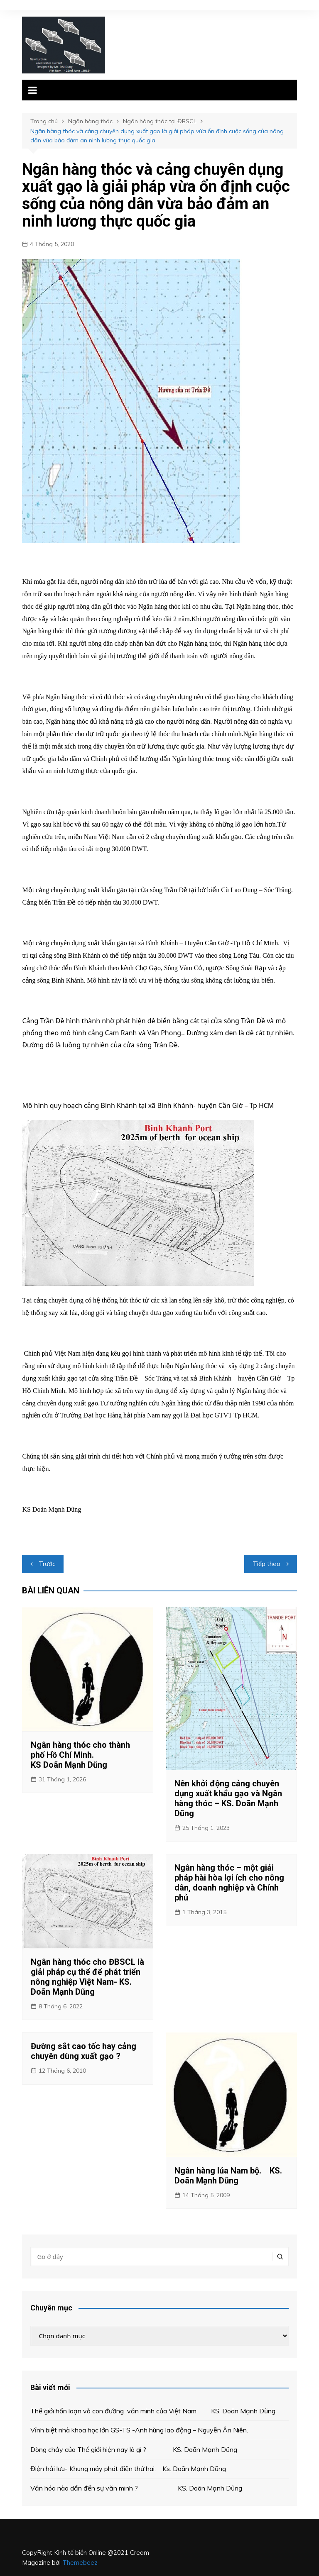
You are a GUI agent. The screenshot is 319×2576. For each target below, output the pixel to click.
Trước (47, 1564)
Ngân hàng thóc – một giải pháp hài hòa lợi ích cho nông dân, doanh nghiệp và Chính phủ (229, 1883)
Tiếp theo (266, 1564)
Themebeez (80, 2562)
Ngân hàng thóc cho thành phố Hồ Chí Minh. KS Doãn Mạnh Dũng (85, 1755)
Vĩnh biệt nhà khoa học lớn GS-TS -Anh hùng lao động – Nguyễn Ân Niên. (139, 2430)
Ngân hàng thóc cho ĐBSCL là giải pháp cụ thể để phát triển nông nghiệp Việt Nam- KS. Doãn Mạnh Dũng (87, 1977)
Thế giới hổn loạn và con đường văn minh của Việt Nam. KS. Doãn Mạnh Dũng (152, 2411)
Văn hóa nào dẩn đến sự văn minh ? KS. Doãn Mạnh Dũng (137, 2488)
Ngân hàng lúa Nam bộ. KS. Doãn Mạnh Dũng (228, 2176)
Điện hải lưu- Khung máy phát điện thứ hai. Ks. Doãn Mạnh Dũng (128, 2468)
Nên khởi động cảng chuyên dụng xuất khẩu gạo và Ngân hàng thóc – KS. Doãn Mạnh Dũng (228, 1798)
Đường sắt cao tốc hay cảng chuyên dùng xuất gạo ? (83, 2051)
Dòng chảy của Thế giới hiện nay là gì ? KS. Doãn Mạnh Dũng (133, 2449)
